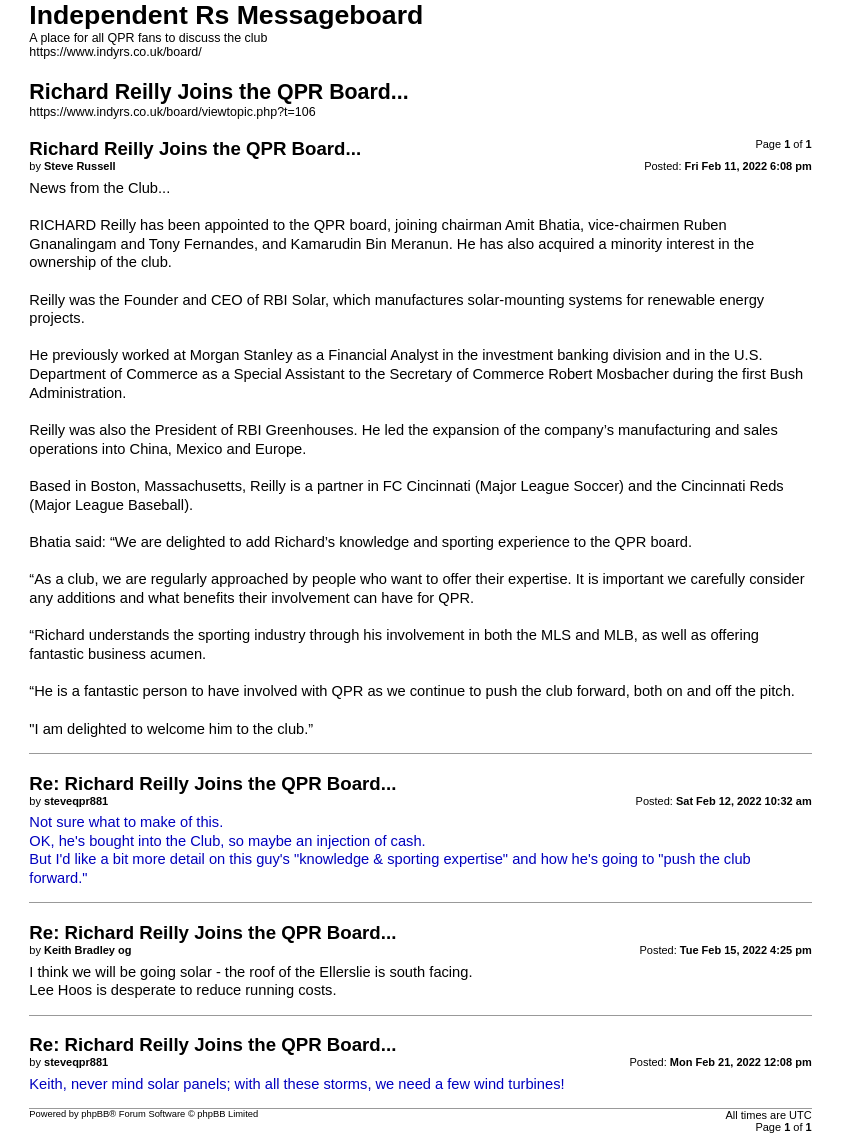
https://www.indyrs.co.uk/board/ (115, 52)
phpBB (95, 1114)
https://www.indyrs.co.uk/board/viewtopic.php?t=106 (172, 112)
